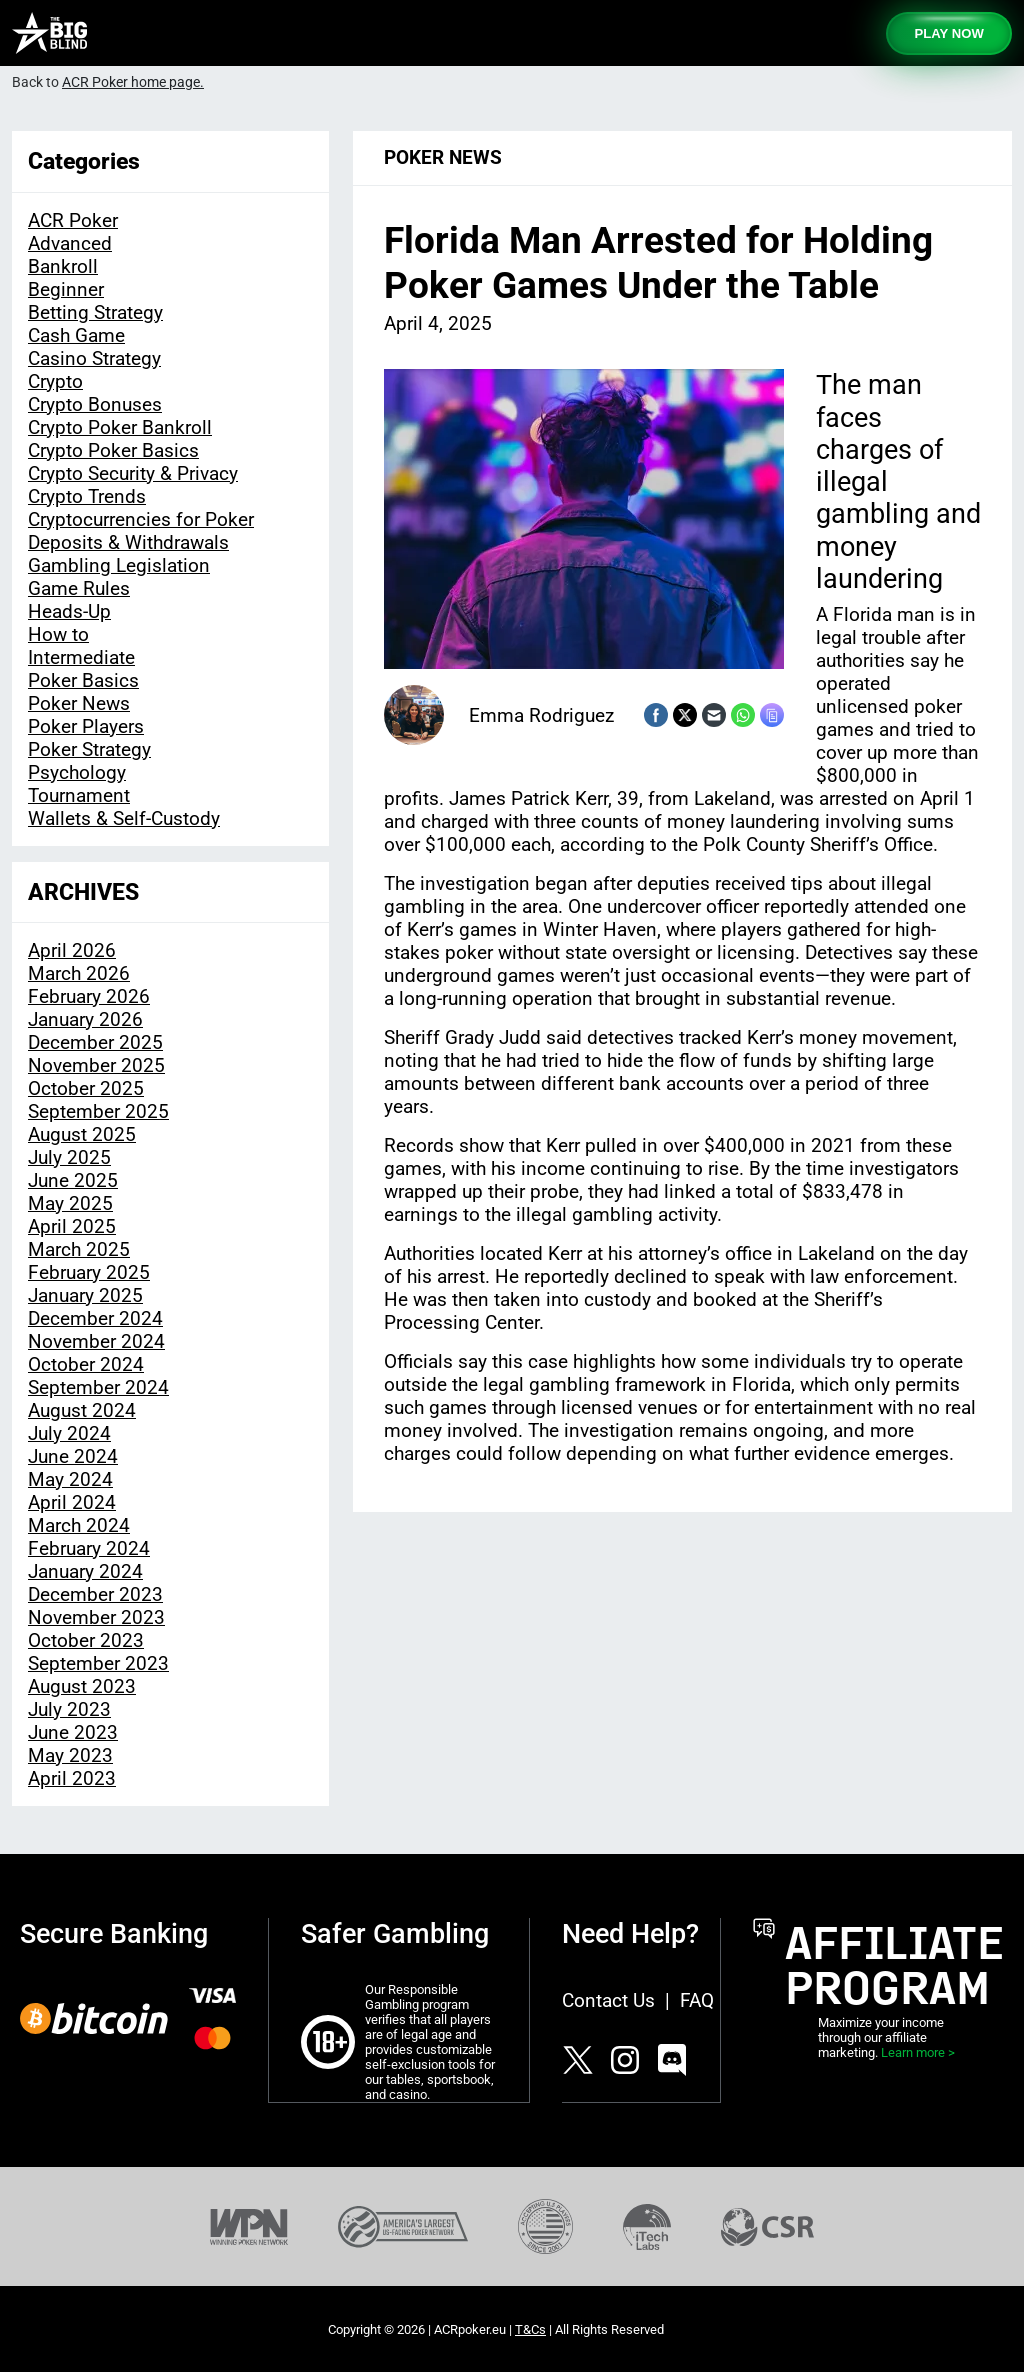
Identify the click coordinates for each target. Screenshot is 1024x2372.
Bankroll (63, 266)
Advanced (70, 243)
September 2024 (98, 1387)
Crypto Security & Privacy (133, 473)
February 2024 (89, 1548)
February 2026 (89, 996)
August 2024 (82, 1410)
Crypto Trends (87, 496)
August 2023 (82, 1686)
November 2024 (96, 1341)
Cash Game (76, 335)
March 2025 (79, 1249)
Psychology (77, 772)
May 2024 (70, 1479)
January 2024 (85, 1571)
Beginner (66, 289)
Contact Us (608, 2000)
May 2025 (70, 1203)
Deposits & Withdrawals (128, 542)
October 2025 (86, 1088)
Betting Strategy (95, 312)
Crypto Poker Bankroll (120, 427)
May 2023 (70, 1755)
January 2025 (85, 1295)
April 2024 (72, 1502)
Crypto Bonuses (95, 404)
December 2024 (95, 1318)
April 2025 (72, 1226)
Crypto (55, 381)
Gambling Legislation (119, 565)
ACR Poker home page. (133, 82)
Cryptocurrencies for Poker (141, 519)
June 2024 (73, 1456)
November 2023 (96, 1617)
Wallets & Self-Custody (124, 818)
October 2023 (86, 1640)
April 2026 (72, 950)
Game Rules (79, 588)
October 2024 (86, 1364)
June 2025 (73, 1180)
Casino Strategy (94, 358)
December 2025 (95, 1042)
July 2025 (69, 1157)
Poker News (79, 703)
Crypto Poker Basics (113, 450)
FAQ (697, 2000)
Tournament (79, 795)
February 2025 (89, 1272)
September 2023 (98, 1663)
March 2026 (79, 973)
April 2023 (72, 1778)
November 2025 (96, 1065)
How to (58, 634)
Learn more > (918, 2052)
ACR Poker (73, 220)
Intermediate (81, 657)
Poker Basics (83, 680)
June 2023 (73, 1732)
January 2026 (85, 1019)
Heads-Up (69, 611)
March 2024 (79, 1525)
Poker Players (86, 726)
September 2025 (98, 1111)
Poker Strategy (89, 749)
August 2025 (82, 1134)
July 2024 (69, 1433)
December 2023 (95, 1594)
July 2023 (69, 1709)
